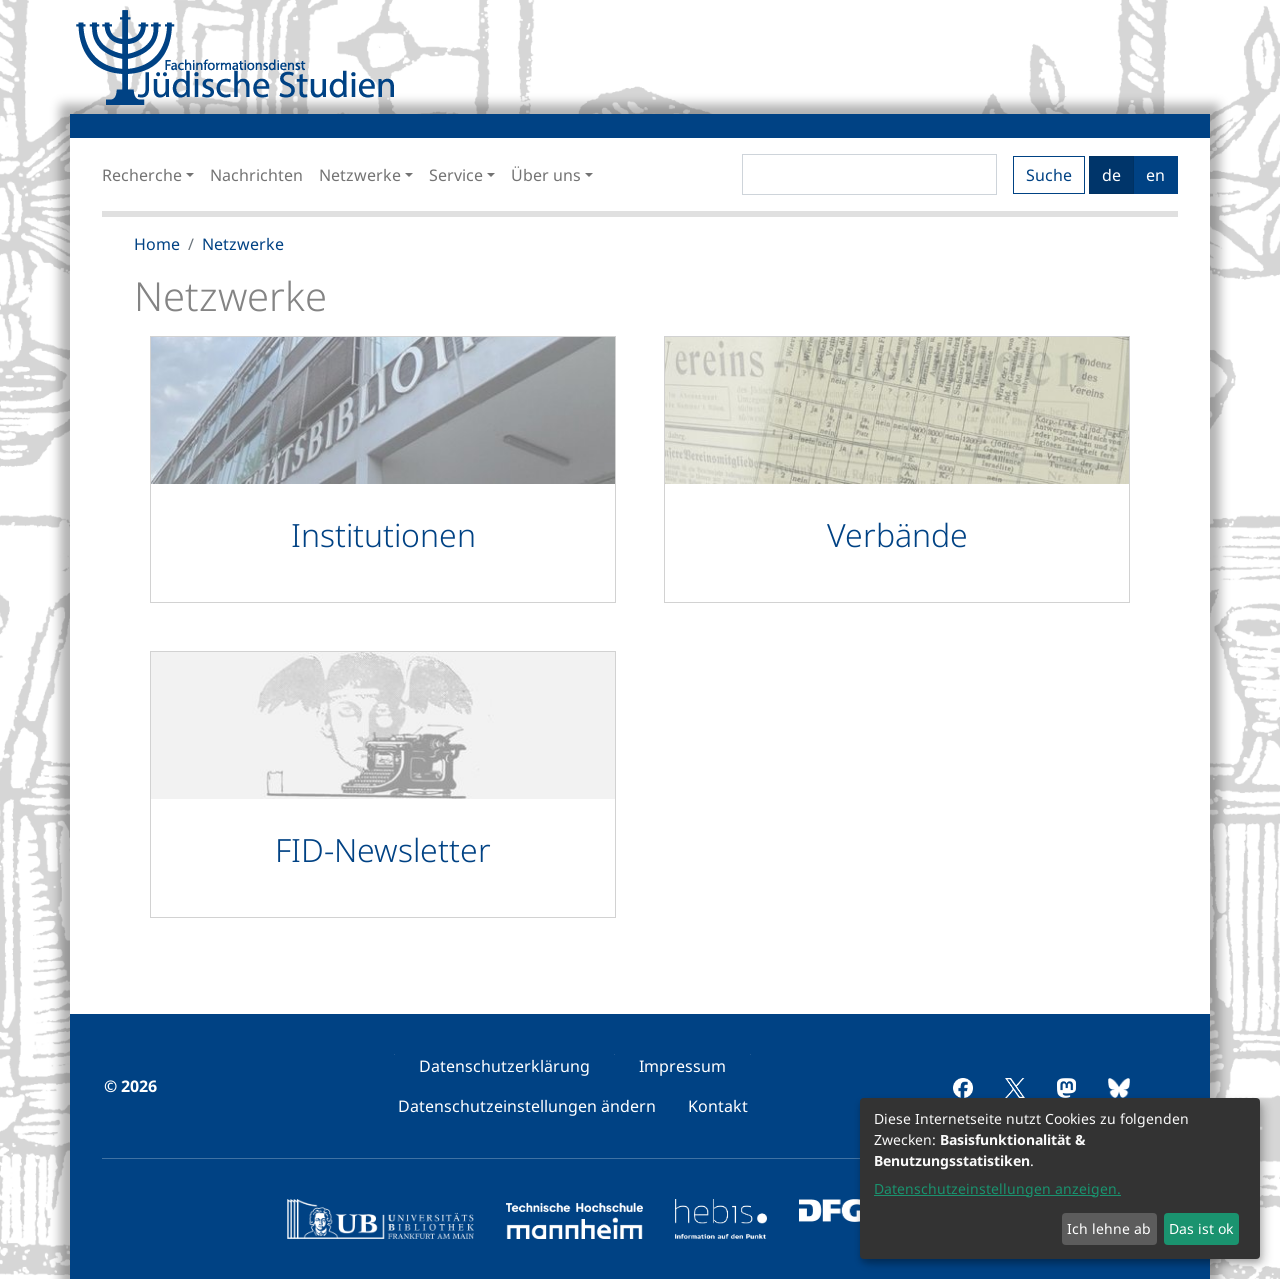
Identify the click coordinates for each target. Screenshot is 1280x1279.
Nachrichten (256, 175)
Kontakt (718, 1106)
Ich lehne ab (1109, 1228)
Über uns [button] (546, 175)
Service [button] (456, 175)
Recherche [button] (142, 175)
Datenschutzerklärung (504, 1066)
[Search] (869, 174)
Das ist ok (1201, 1228)
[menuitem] (504, 1066)
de (1111, 175)
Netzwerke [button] (360, 175)
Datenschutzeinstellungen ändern (527, 1106)
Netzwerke (243, 244)
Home (157, 244)
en (1155, 175)
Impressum (682, 1066)
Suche (1049, 175)
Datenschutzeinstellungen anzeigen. (997, 1188)
